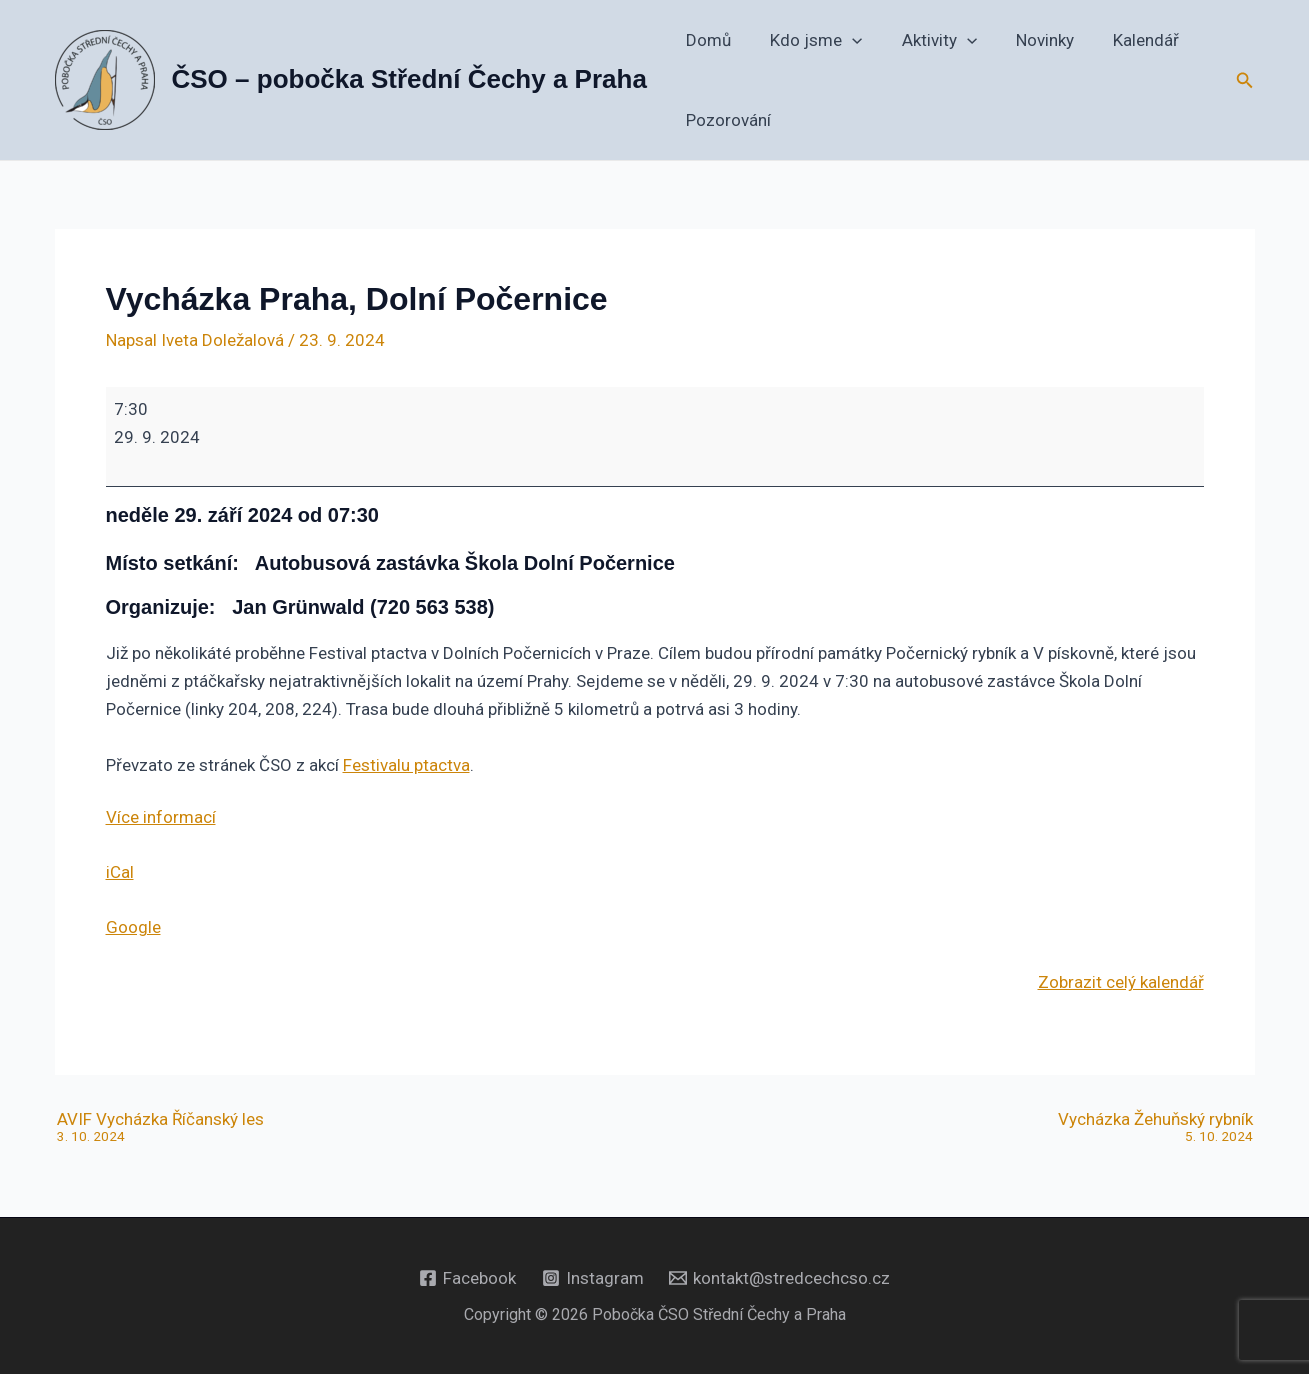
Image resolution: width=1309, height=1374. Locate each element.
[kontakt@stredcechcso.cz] (779, 1278)
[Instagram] (593, 1278)
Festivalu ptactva (406, 765)
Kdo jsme (809, 40)
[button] (845, 40)
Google (133, 927)
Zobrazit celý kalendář (1121, 982)
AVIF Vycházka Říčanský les (160, 1128)
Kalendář (1123, 40)
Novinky (1027, 40)
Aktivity (926, 40)
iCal (120, 872)
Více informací (161, 817)
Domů (706, 40)
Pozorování (726, 120)
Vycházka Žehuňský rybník (1155, 1128)
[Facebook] (467, 1278)
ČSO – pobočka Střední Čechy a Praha (409, 79)
